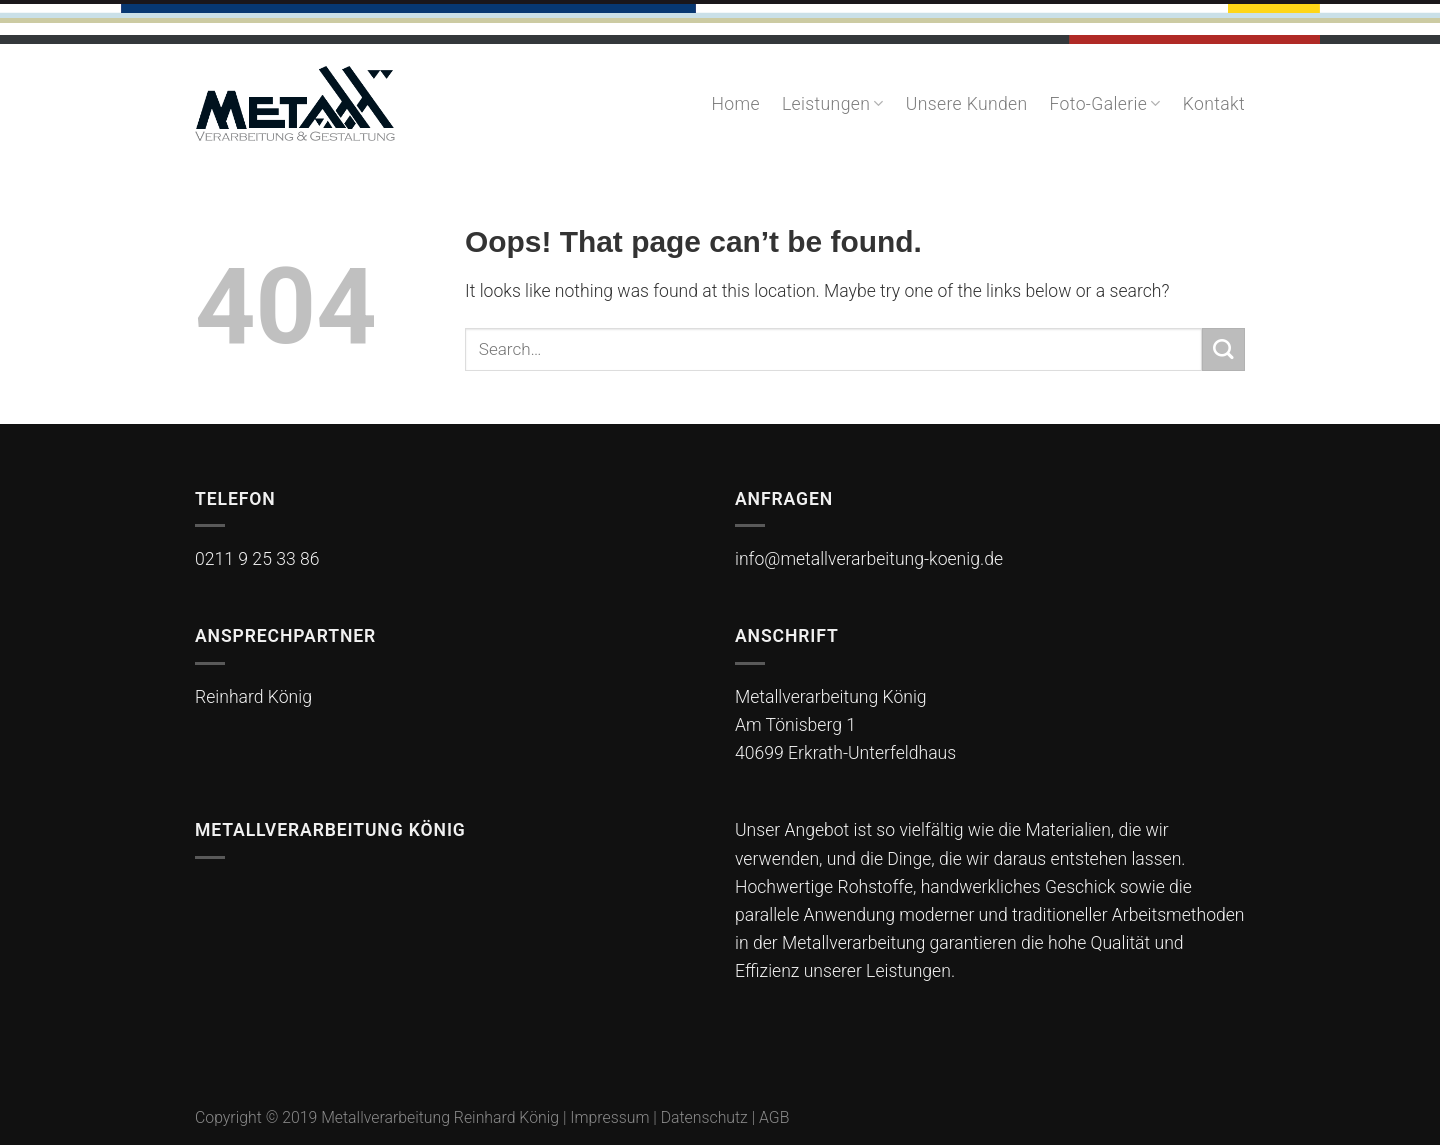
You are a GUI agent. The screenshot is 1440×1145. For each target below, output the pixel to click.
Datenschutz (706, 1117)
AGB (774, 1117)
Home (736, 104)
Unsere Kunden (967, 104)
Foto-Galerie (1105, 104)
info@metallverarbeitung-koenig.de (869, 559)
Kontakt (1214, 104)
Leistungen (833, 104)
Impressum (609, 1117)
